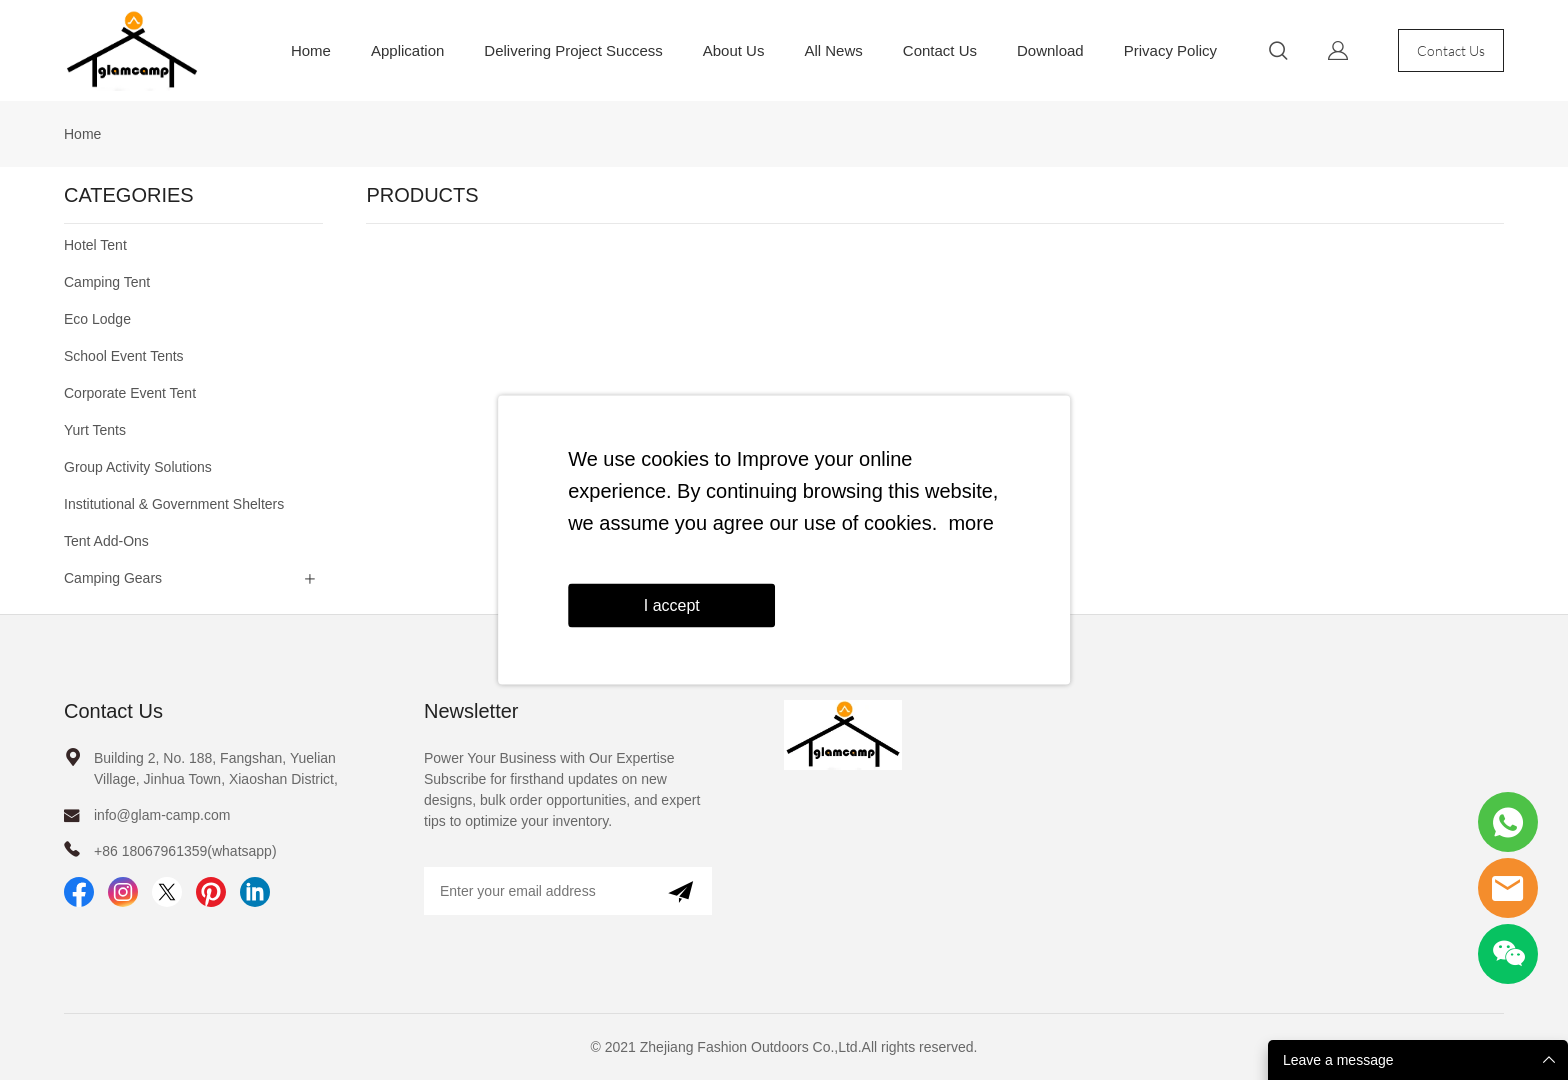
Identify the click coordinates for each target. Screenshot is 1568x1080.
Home (311, 50)
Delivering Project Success (573, 50)
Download (1050, 50)
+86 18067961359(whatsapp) (185, 851)
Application (407, 50)
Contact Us (940, 50)
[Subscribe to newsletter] (680, 891)
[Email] (536, 891)
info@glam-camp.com (162, 815)
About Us (734, 50)
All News (833, 50)
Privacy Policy (1170, 50)
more (971, 523)
